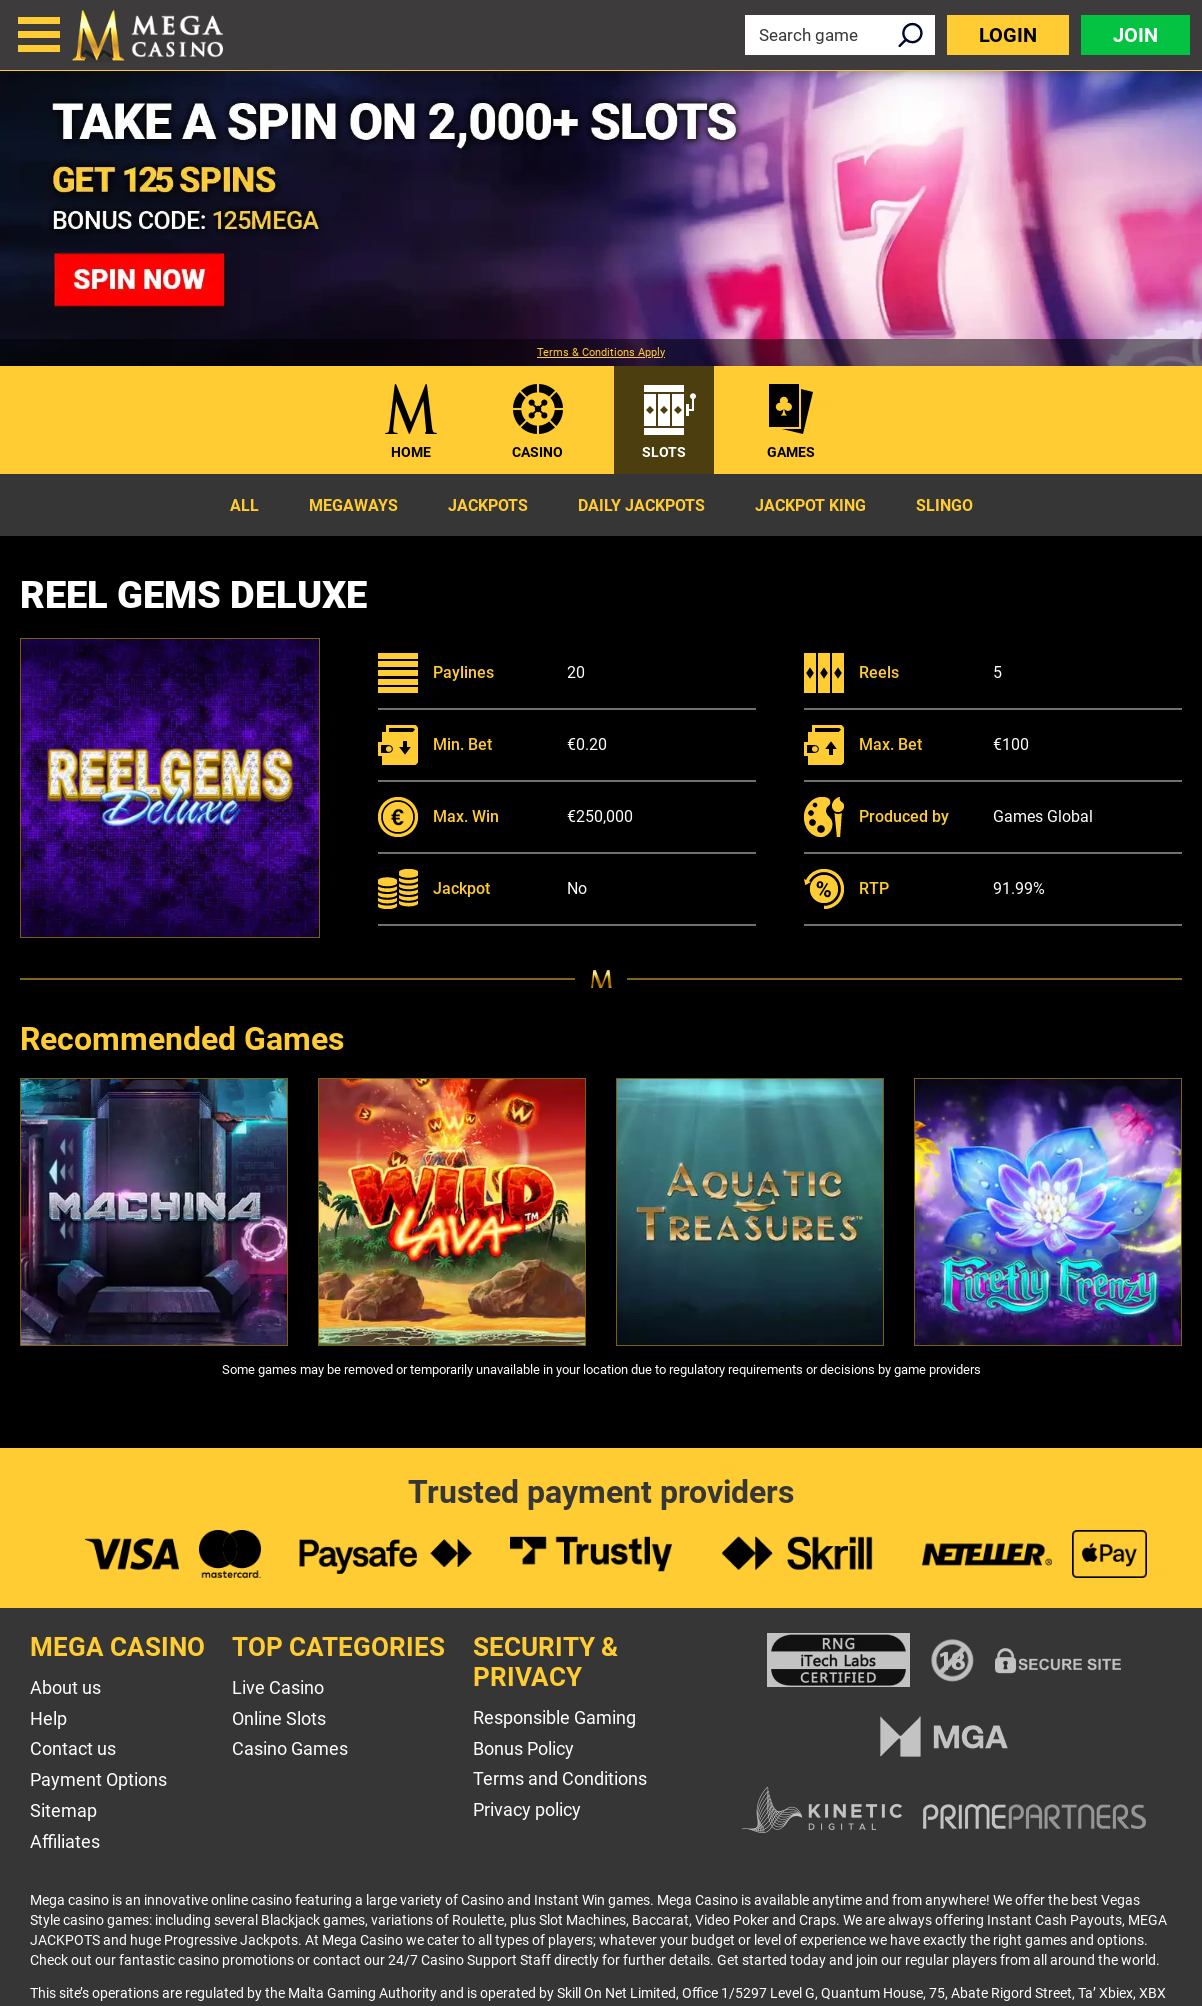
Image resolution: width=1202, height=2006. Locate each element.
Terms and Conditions (560, 1778)
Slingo (944, 505)
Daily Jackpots (641, 505)
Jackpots (488, 505)
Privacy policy (527, 1809)
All (244, 505)
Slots (664, 452)
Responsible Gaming (554, 1717)
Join (1135, 35)
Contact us (73, 1748)
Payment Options (98, 1779)
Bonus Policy (523, 1748)
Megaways (353, 505)
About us (65, 1687)
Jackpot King (810, 505)
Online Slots (279, 1718)
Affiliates (65, 1841)
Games (791, 452)
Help (48, 1718)
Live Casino (278, 1687)
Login (1008, 35)
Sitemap (63, 1810)
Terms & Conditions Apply (601, 353)
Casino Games (290, 1748)
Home (411, 452)
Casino (537, 452)
